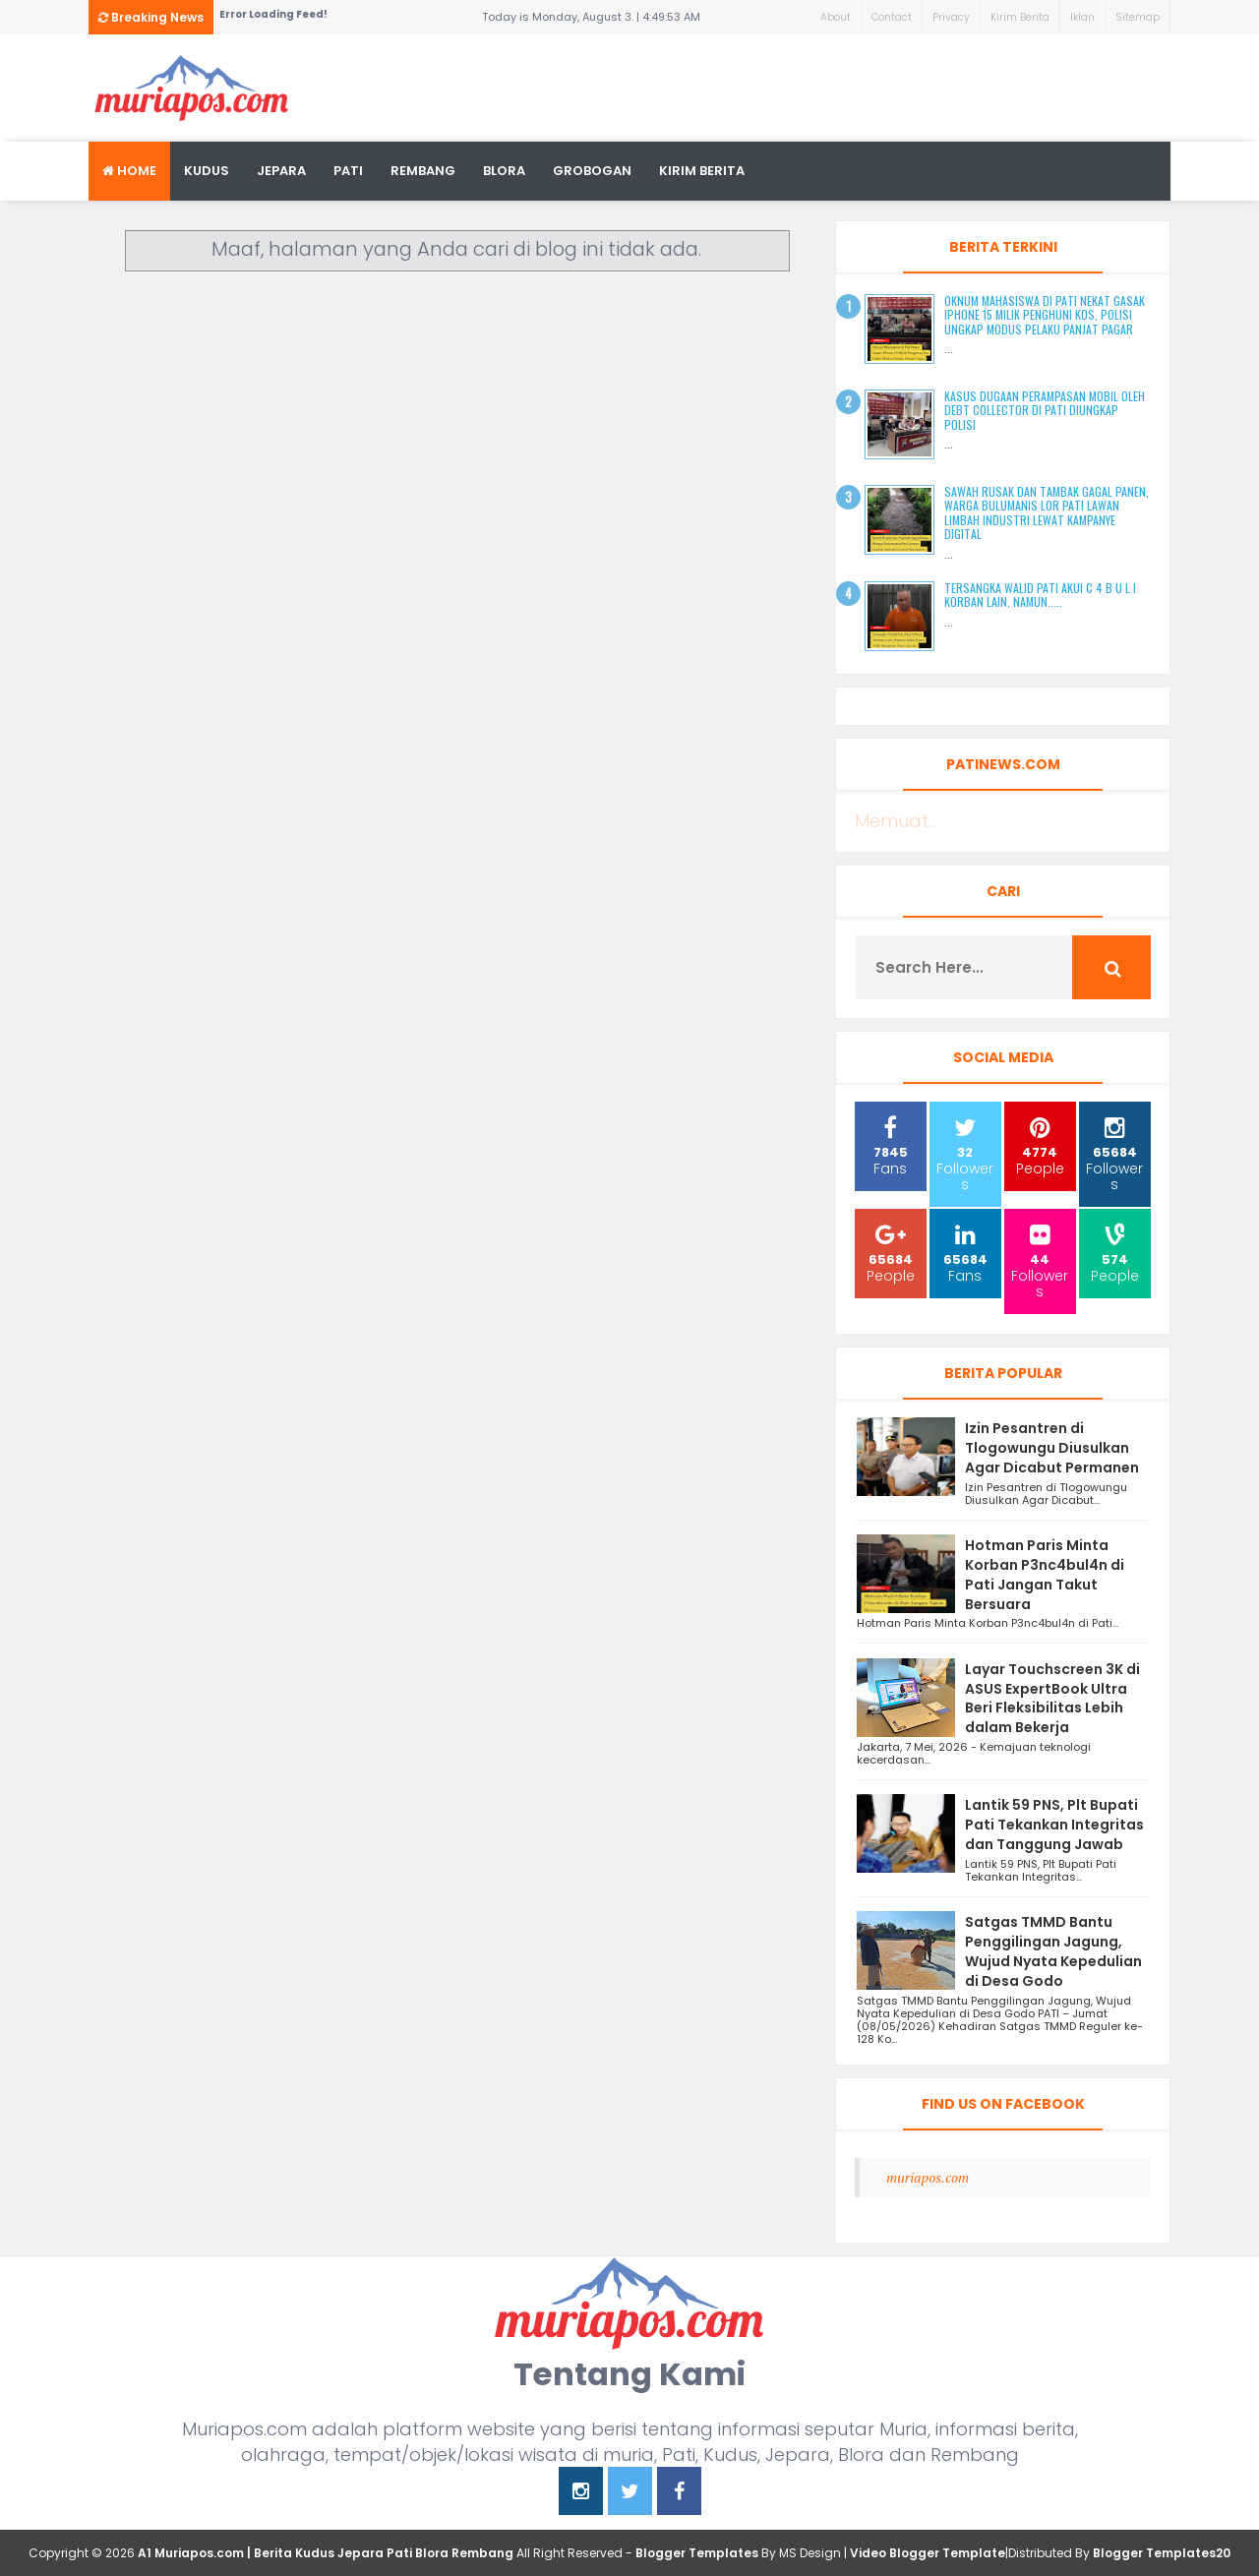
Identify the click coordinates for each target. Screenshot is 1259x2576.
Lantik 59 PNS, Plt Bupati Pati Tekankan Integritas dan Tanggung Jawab (1054, 1824)
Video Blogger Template (927, 2553)
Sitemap (1137, 17)
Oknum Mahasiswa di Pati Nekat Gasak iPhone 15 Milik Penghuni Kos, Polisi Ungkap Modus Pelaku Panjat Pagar (1044, 314)
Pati (348, 170)
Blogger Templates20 (1161, 2553)
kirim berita (702, 170)
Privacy (951, 17)
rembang (422, 170)
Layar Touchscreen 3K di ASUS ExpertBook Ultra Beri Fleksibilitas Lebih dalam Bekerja (1052, 1698)
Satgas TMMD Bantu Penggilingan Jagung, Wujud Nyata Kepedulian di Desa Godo (1053, 1951)
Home (129, 170)
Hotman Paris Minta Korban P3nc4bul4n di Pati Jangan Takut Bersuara (1044, 1574)
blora (504, 170)
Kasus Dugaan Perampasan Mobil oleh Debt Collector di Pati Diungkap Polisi (1044, 410)
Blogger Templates (696, 2553)
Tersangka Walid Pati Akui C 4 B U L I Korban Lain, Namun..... (1040, 594)
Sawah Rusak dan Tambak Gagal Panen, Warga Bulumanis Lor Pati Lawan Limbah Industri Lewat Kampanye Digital (1046, 512)
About (835, 17)
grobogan (592, 170)
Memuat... (896, 821)
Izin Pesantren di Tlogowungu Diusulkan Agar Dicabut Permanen (1052, 1447)
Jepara (281, 170)
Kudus (206, 170)
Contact (891, 17)
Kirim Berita (1019, 17)
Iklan (1082, 17)
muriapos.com (927, 2177)
